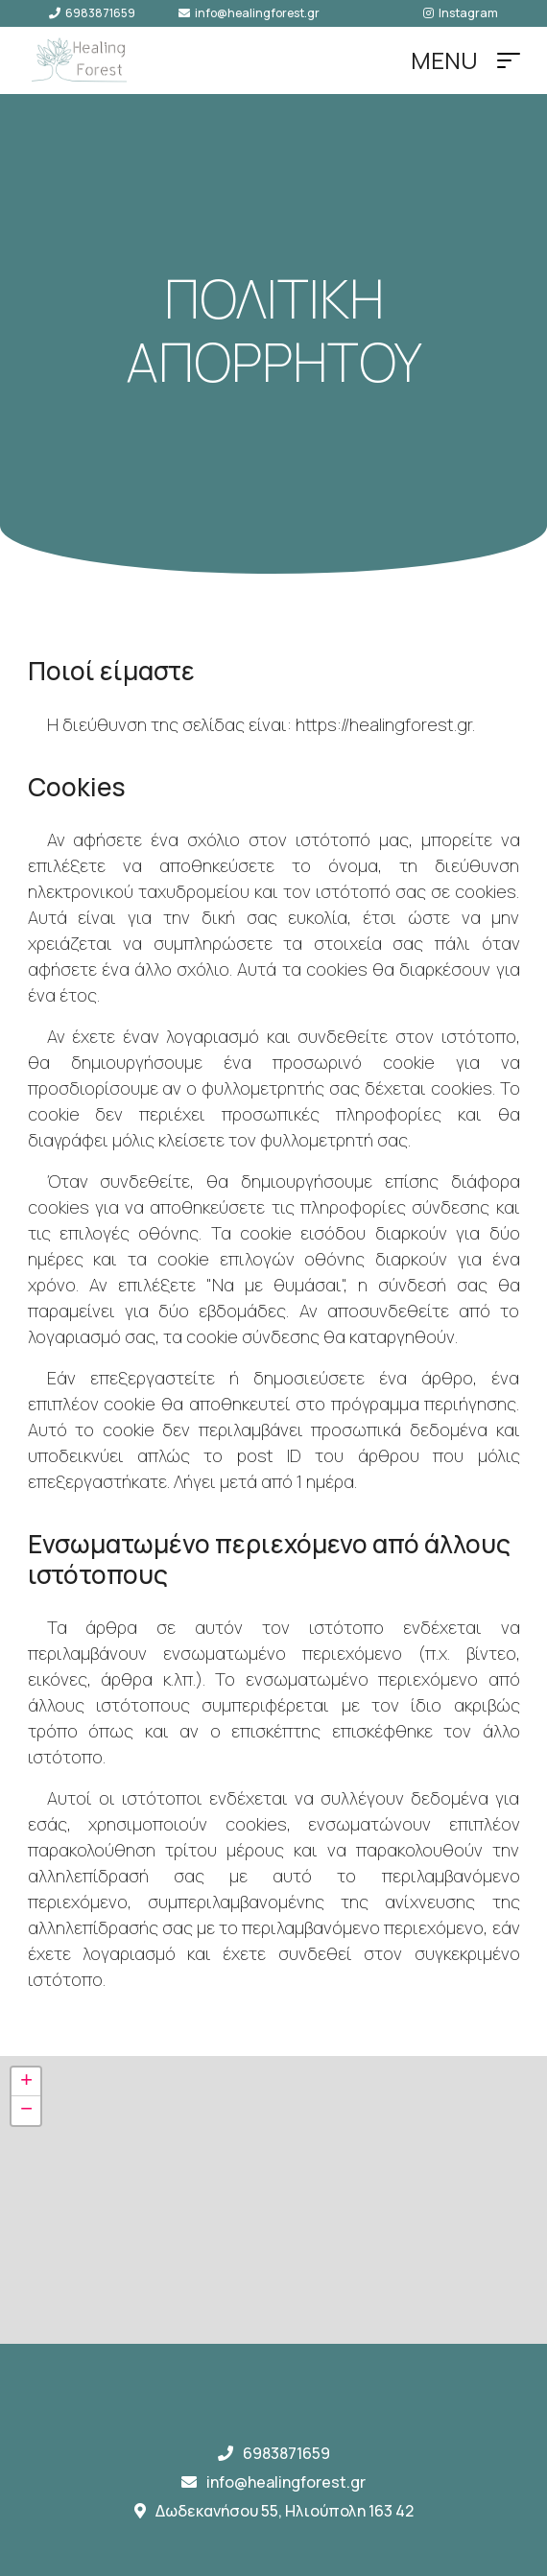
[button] (26, 2082)
